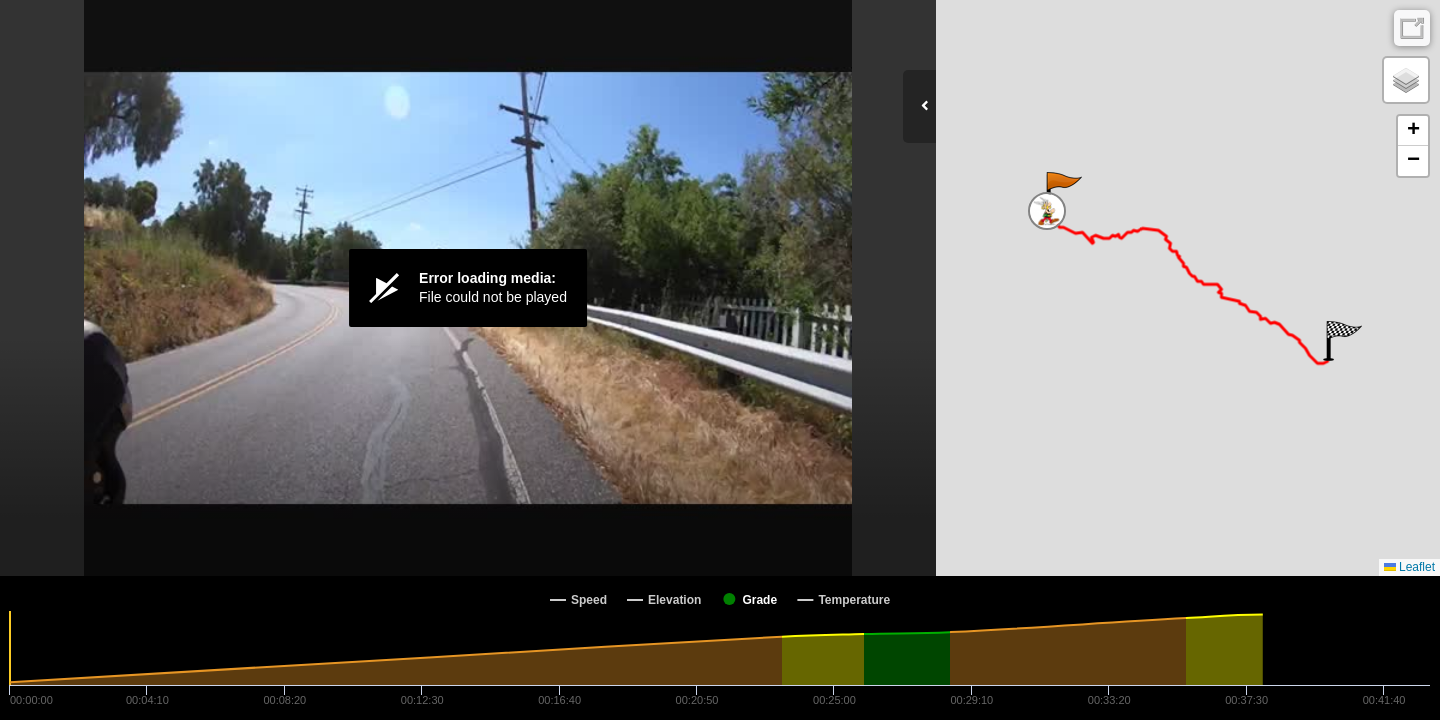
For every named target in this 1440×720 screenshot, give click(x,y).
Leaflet (1409, 567)
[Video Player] (468, 288)
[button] (1062, 192)
